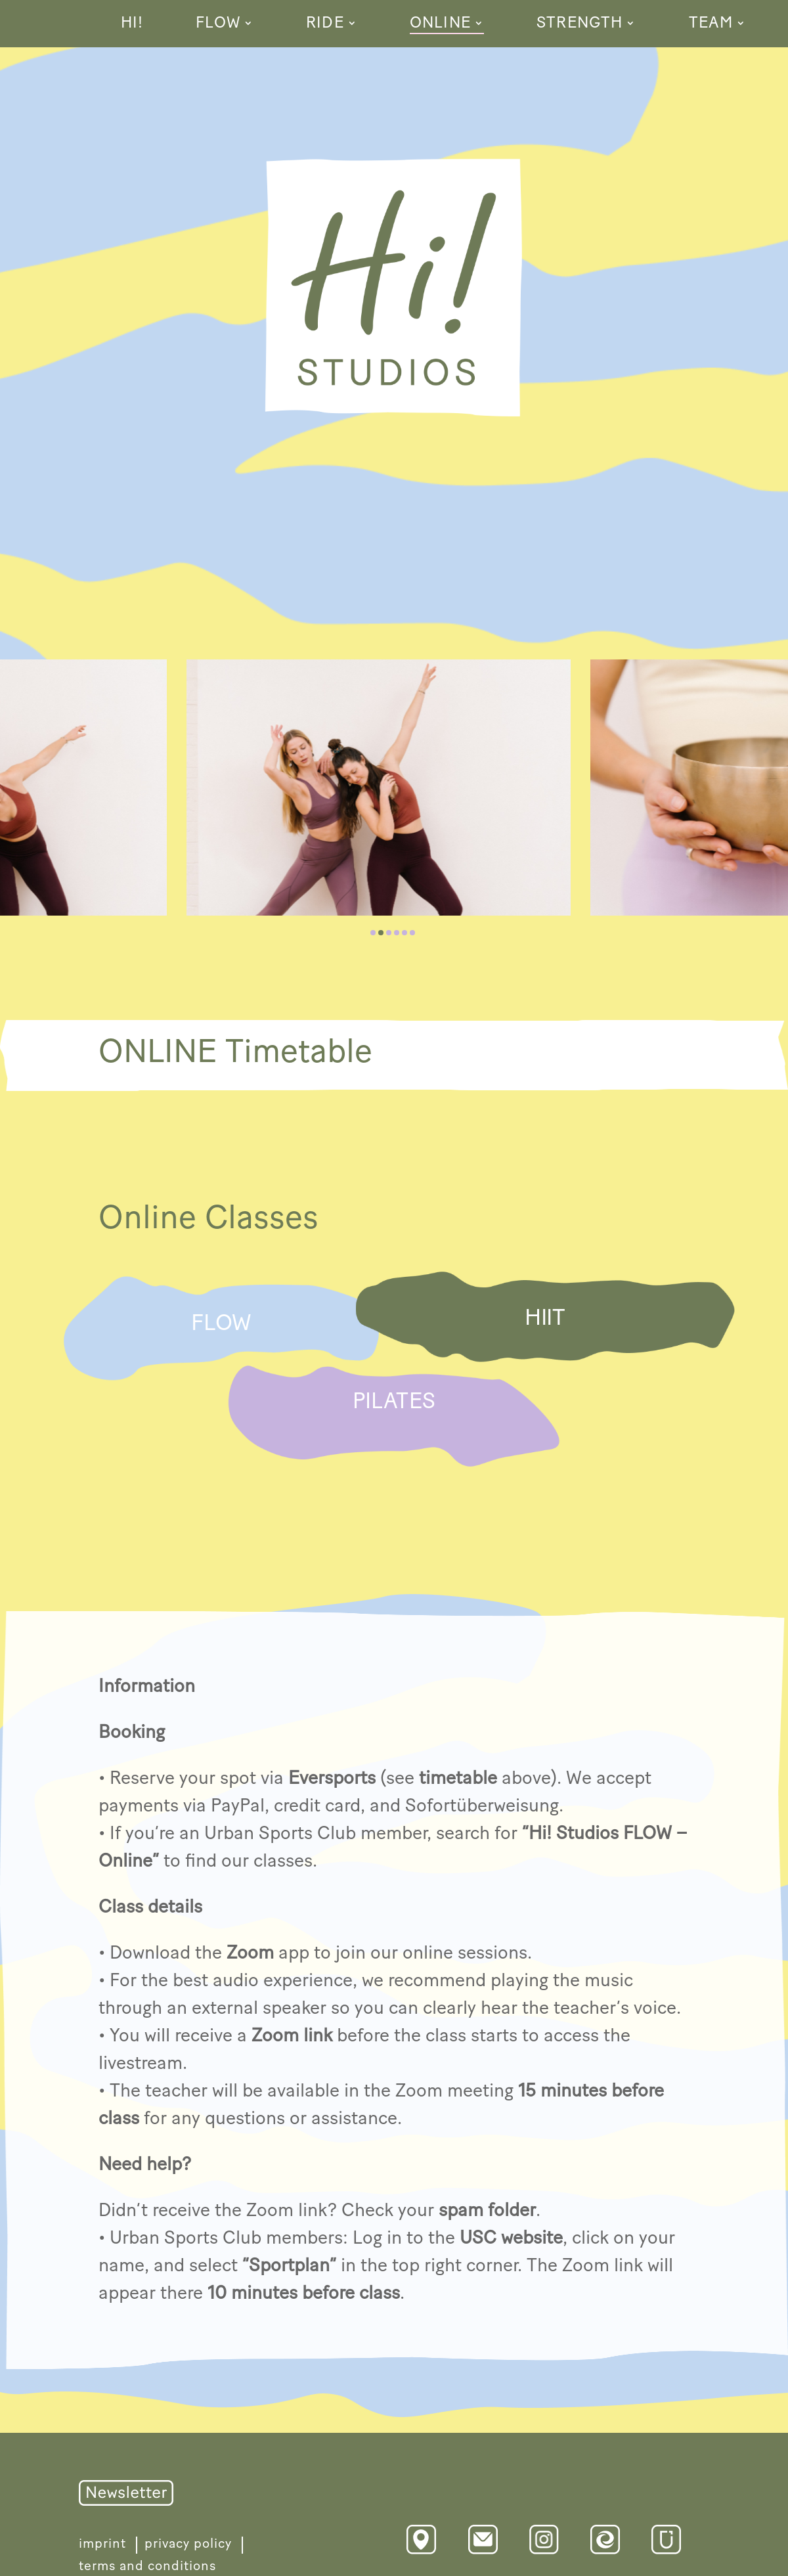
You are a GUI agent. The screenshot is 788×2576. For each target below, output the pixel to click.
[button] (373, 932)
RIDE (325, 24)
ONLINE (440, 24)
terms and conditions (147, 2566)
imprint (102, 2543)
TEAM (711, 24)
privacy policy (188, 2543)
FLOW (218, 24)
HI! (132, 24)
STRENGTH (579, 24)
